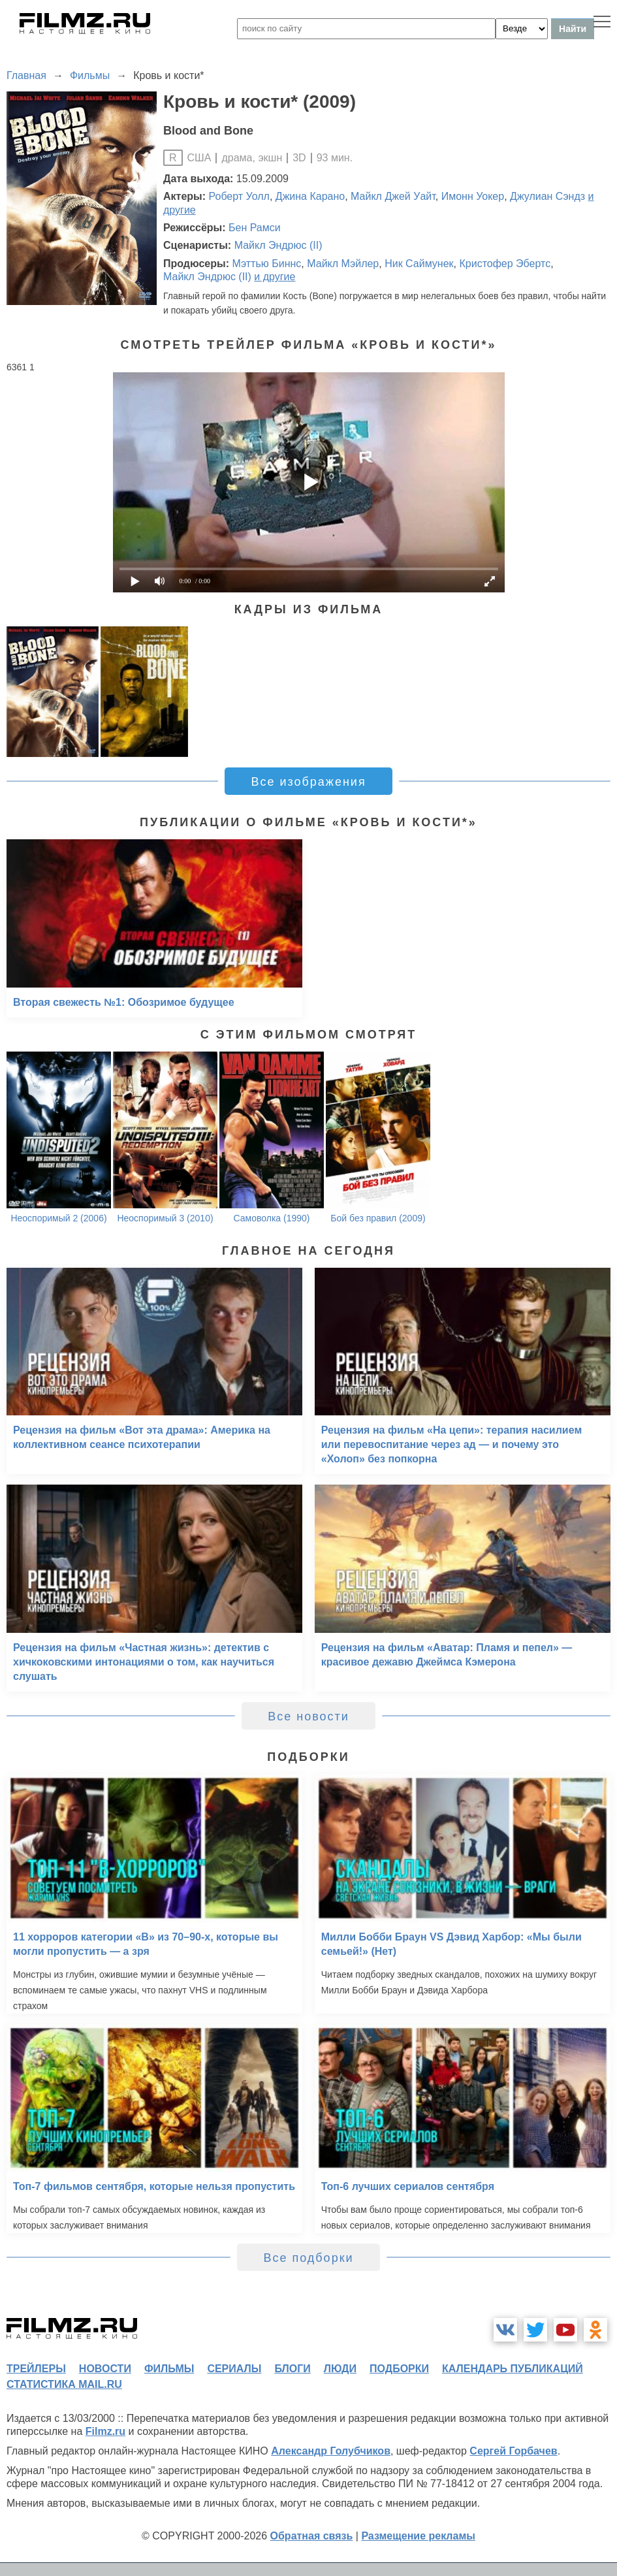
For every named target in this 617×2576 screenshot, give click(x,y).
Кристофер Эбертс (504, 263)
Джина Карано (310, 196)
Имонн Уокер (472, 196)
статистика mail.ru (64, 2384)
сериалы (234, 2368)
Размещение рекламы (418, 2535)
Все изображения (308, 781)
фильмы (169, 2368)
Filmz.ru (105, 2431)
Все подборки (308, 2257)
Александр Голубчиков (330, 2450)
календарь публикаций (512, 2368)
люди (340, 2368)
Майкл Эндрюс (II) (278, 245)
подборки (399, 2368)
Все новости (308, 1716)
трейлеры (36, 2368)
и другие (274, 276)
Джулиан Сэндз (547, 196)
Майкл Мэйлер (343, 263)
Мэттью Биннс (266, 263)
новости (105, 2368)
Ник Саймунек (419, 263)
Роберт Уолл (239, 196)
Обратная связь (311, 2535)
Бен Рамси (255, 227)
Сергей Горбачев (513, 2450)
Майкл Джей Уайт (393, 196)
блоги (292, 2368)
